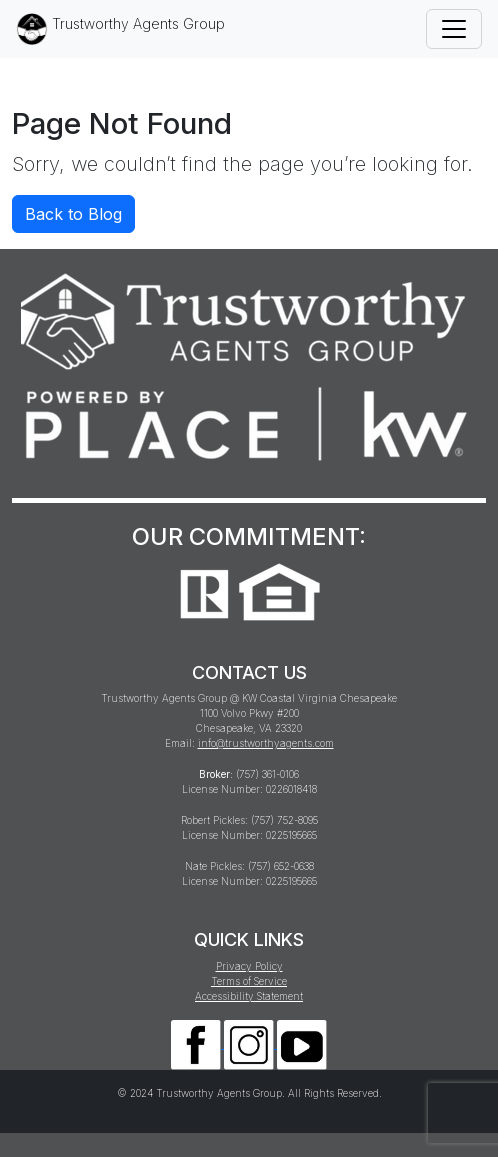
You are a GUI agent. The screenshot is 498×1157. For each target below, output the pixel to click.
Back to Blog (73, 214)
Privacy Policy (249, 966)
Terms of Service (249, 981)
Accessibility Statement (249, 996)
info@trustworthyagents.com (266, 743)
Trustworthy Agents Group (120, 29)
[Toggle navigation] (454, 29)
